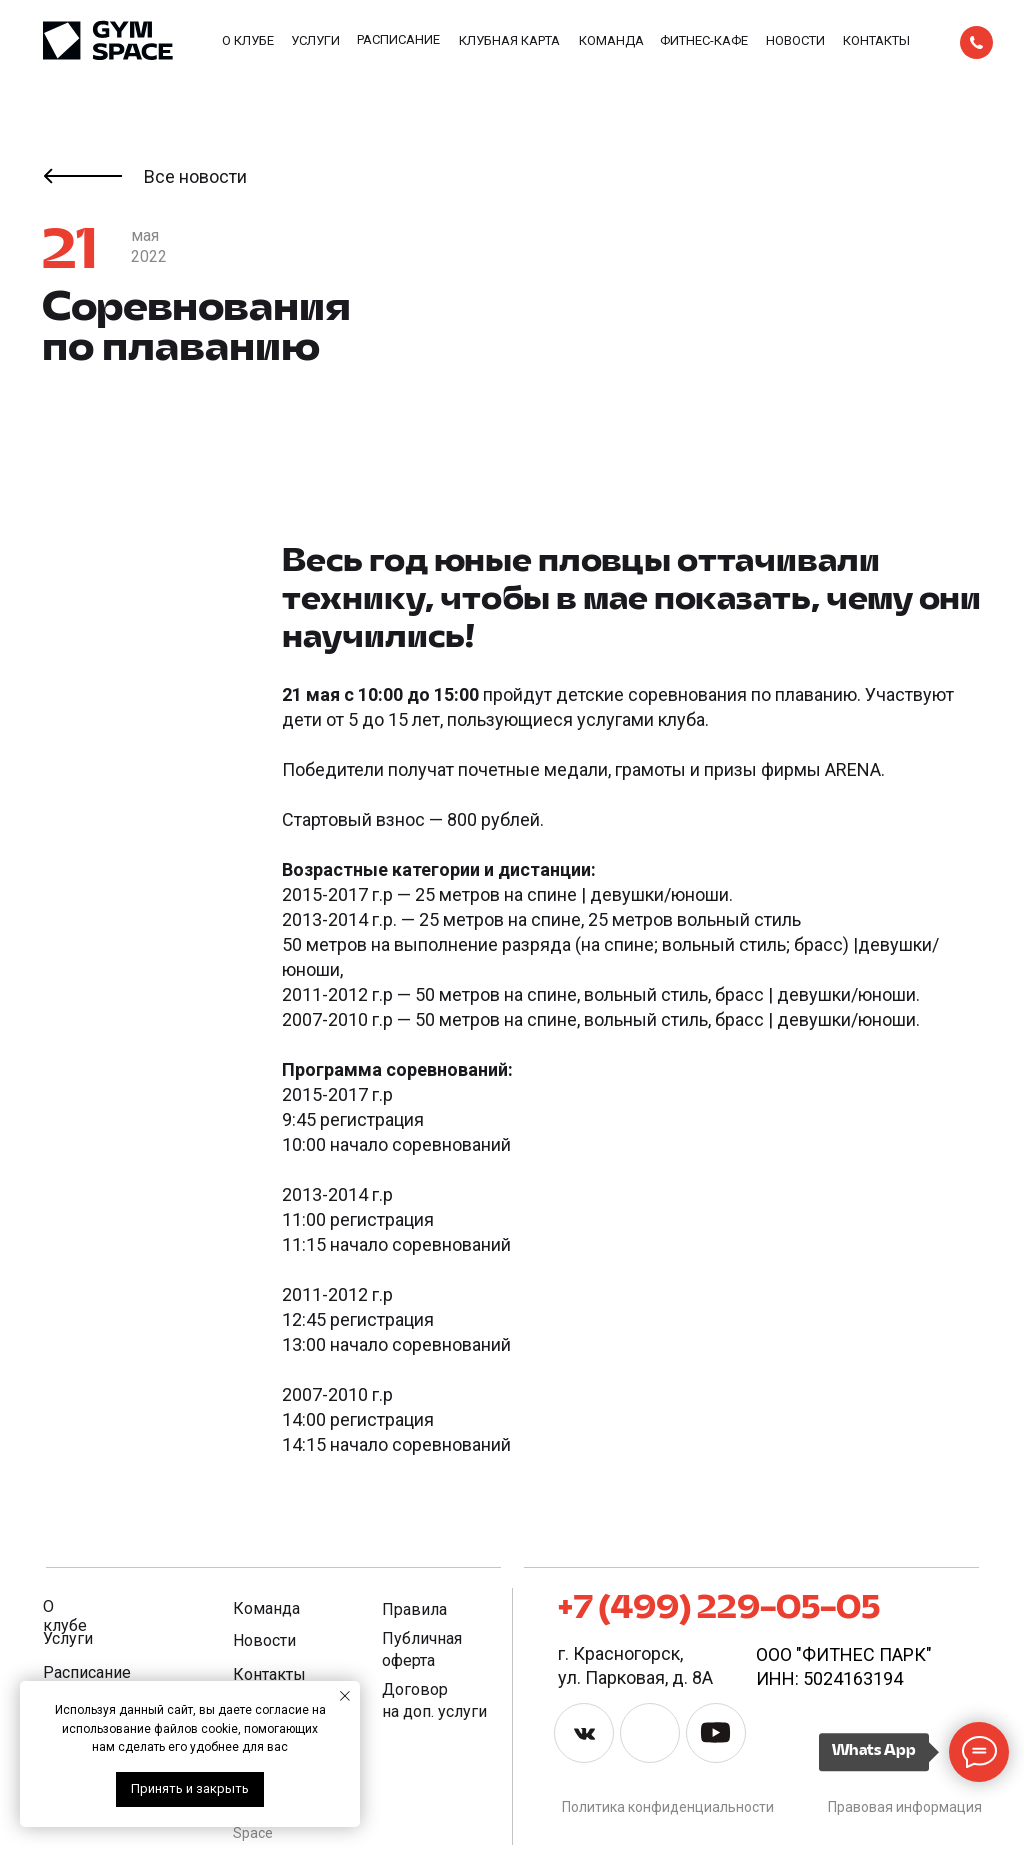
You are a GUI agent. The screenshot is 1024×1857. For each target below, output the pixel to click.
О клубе (248, 40)
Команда (611, 40)
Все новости (195, 176)
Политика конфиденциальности (668, 1807)
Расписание (398, 39)
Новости (795, 40)
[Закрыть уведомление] (345, 1696)
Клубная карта (509, 40)
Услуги (315, 40)
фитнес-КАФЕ (704, 40)
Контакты (876, 40)
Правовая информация (905, 1807)
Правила (414, 1609)
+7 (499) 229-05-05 (719, 1609)
